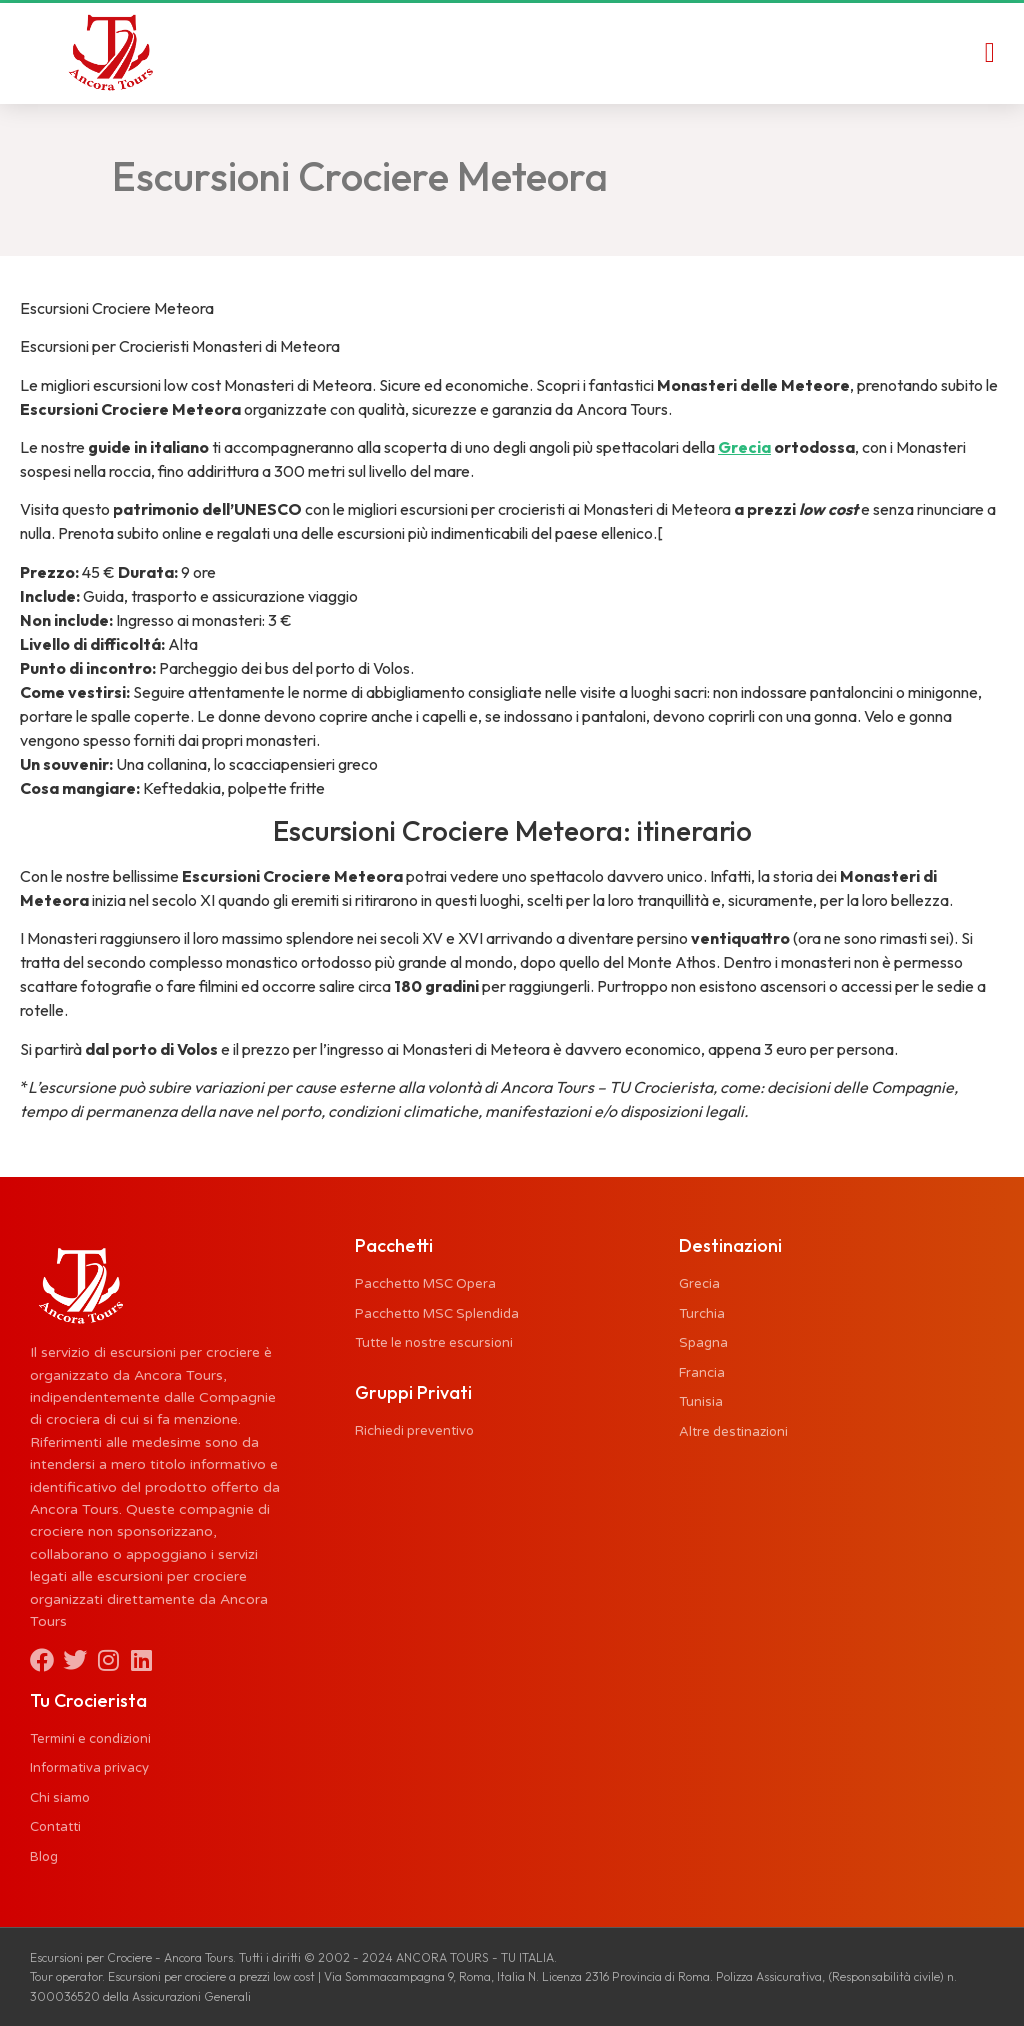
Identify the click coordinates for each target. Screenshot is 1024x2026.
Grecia (744, 447)
